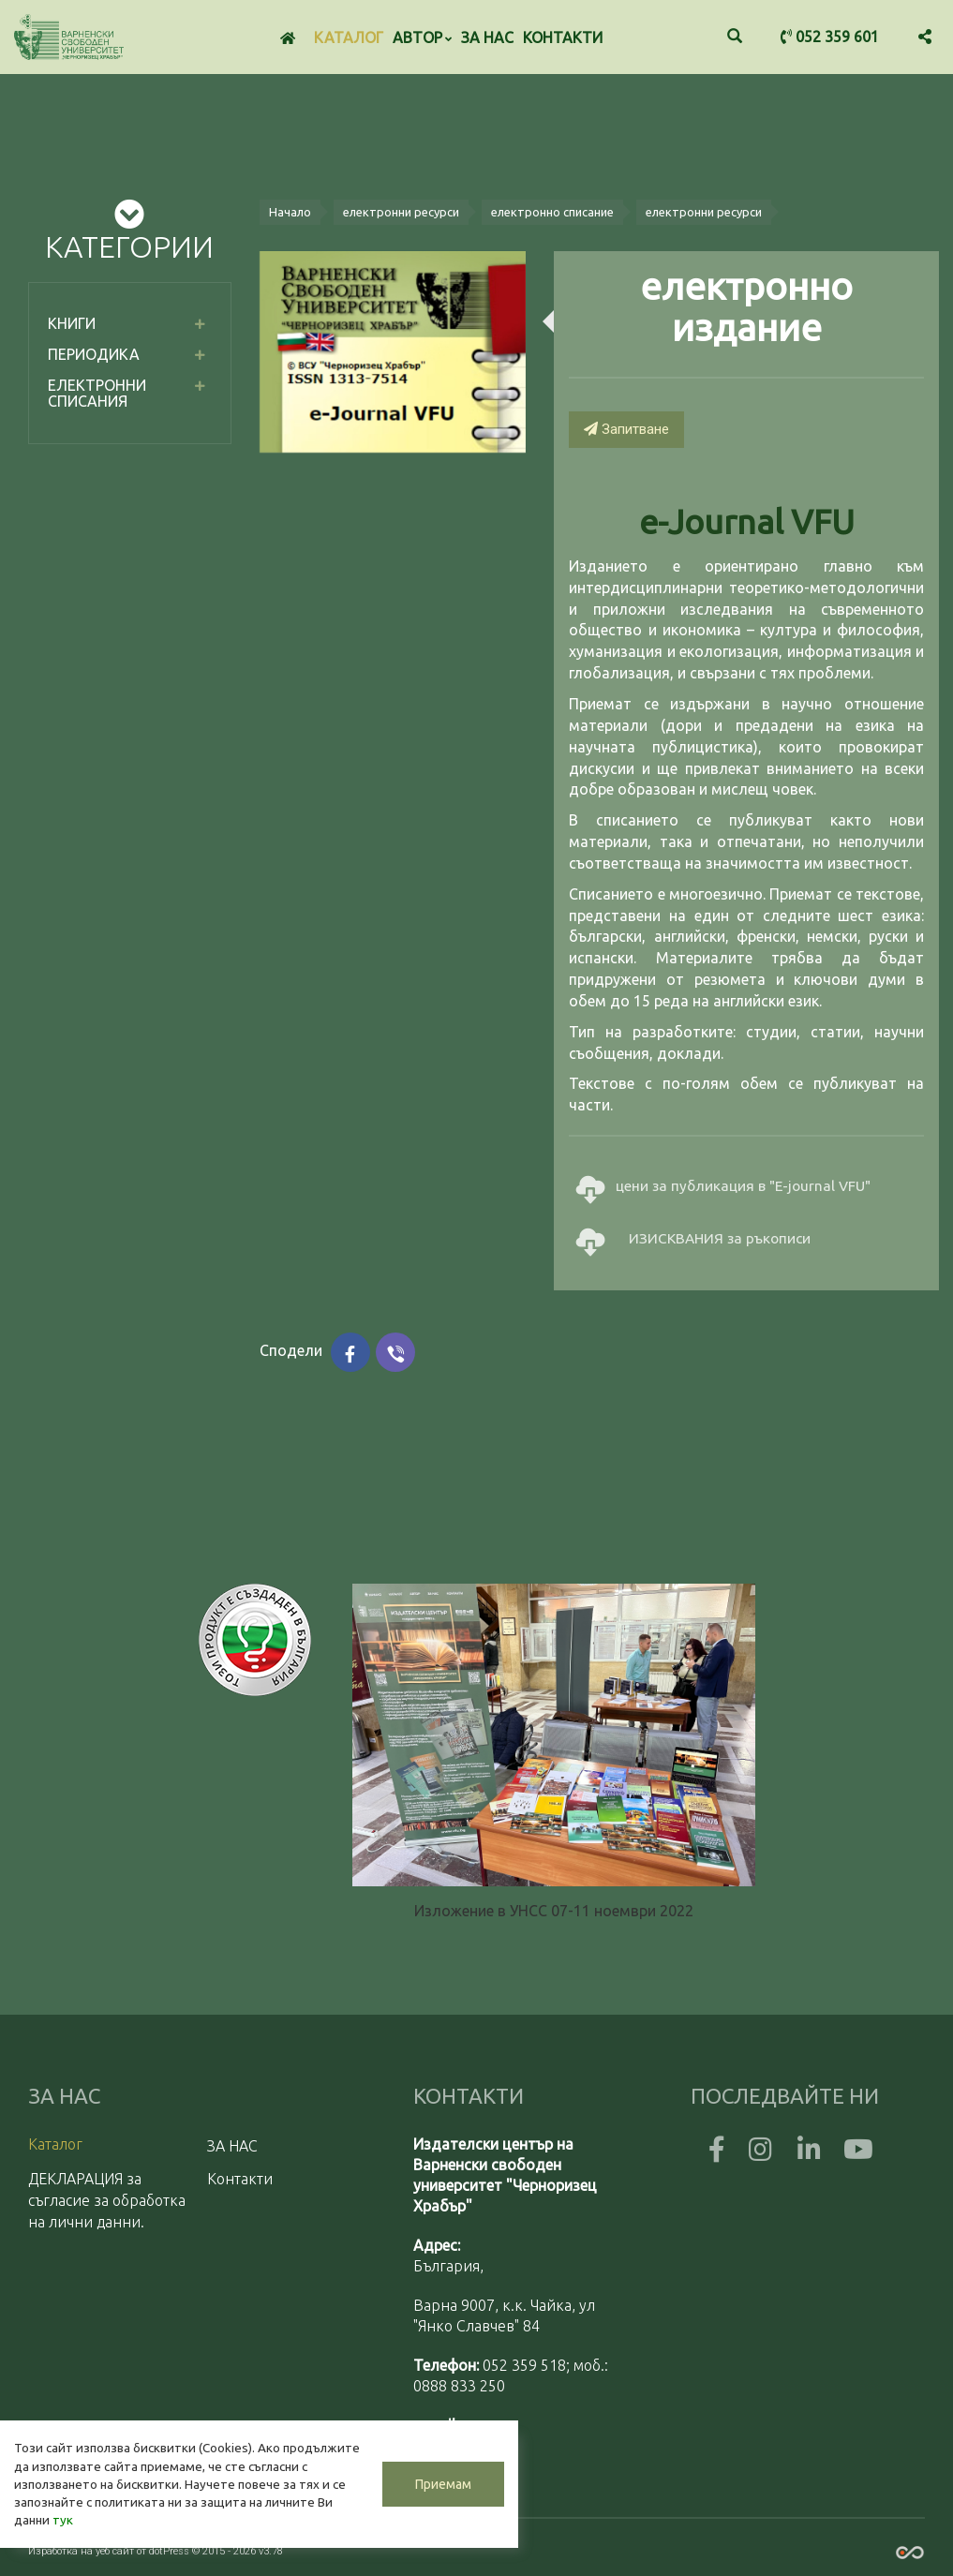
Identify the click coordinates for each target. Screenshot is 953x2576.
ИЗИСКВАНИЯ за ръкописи (693, 1239)
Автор (422, 37)
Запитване (626, 429)
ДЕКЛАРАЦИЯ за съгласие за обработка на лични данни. (107, 2200)
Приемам (440, 2484)
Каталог (348, 37)
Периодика (94, 354)
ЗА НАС (487, 37)
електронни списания (97, 393)
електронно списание (552, 211)
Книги (72, 323)
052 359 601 (830, 36)
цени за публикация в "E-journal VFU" (723, 1186)
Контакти (563, 37)
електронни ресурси (401, 211)
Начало (290, 211)
